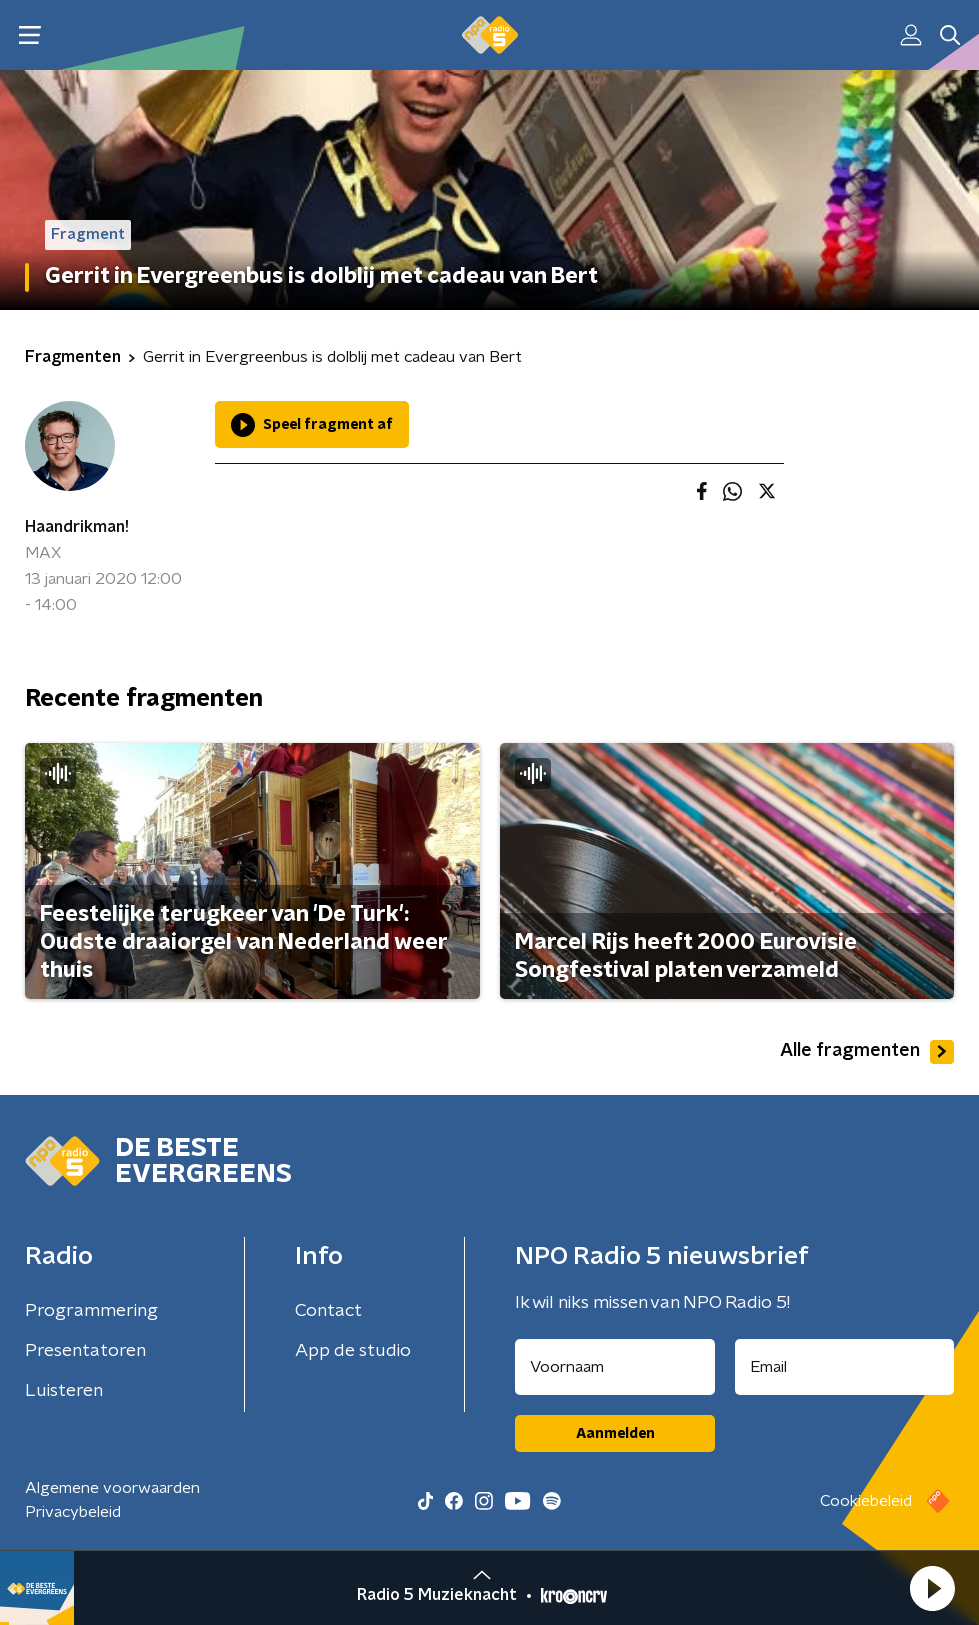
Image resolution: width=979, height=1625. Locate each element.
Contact (328, 1311)
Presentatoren (85, 1351)
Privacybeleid (73, 1512)
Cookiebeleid (866, 1501)
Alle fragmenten (867, 1052)
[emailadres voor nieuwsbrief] (844, 1367)
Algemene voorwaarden (112, 1488)
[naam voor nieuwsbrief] (615, 1367)
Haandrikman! (77, 527)
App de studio (353, 1351)
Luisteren (64, 1391)
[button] (932, 1588)
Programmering (91, 1311)
